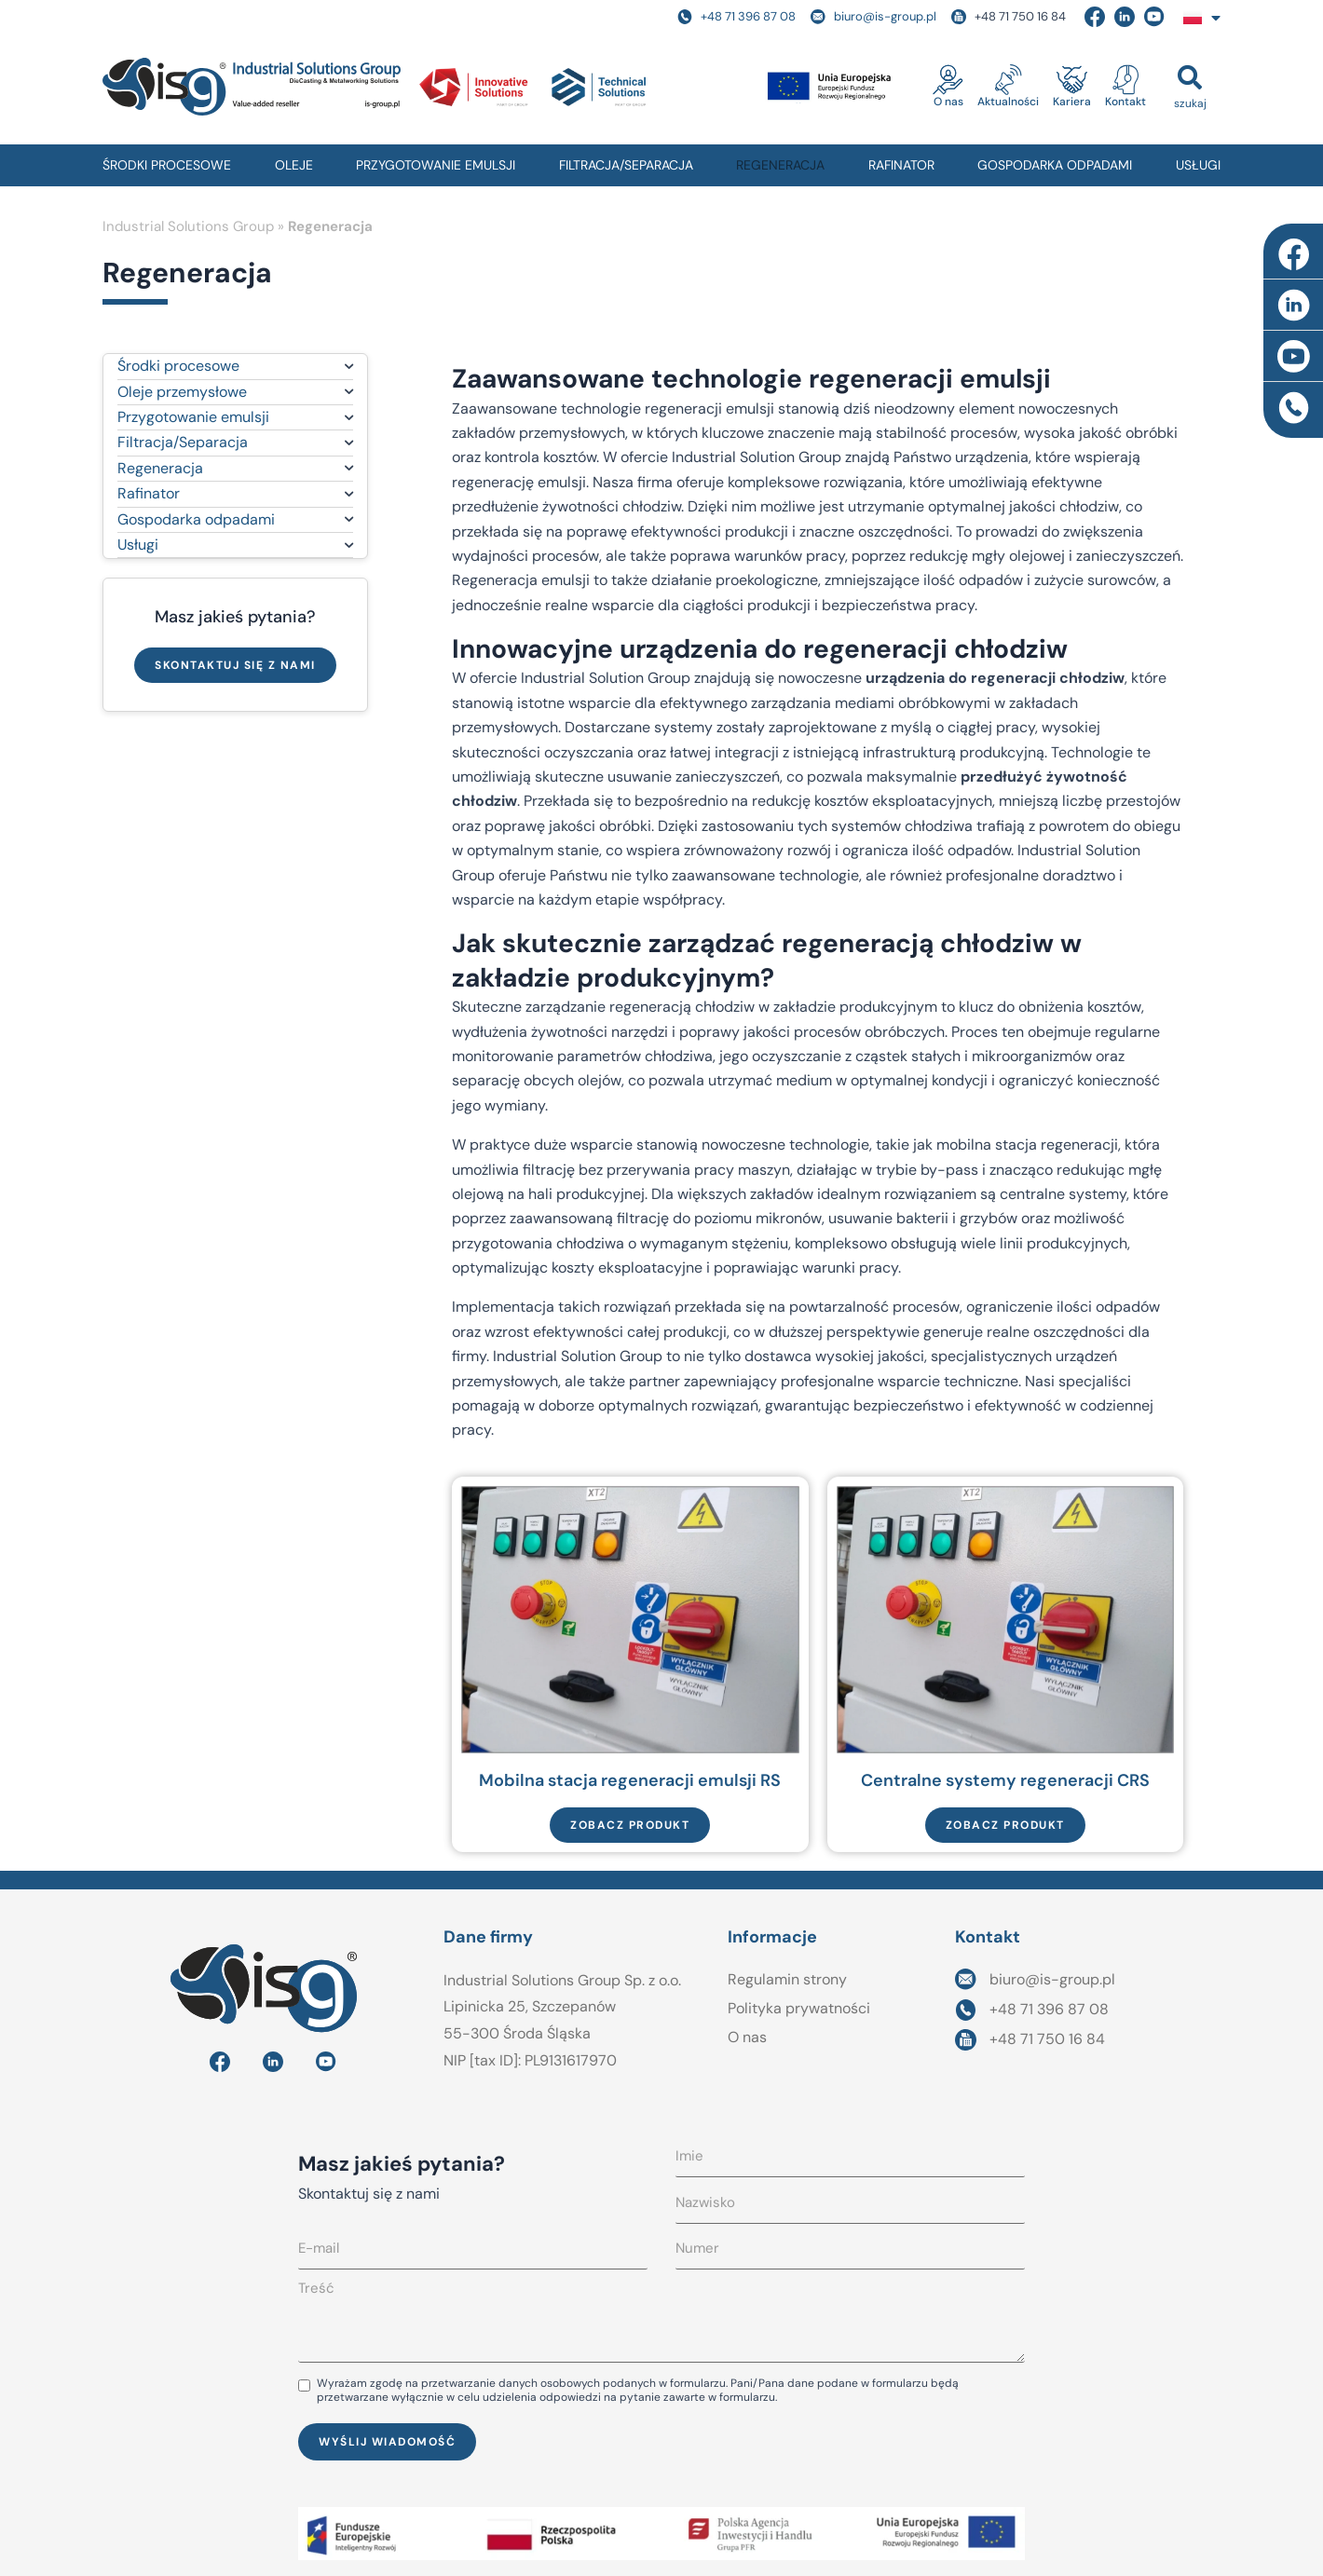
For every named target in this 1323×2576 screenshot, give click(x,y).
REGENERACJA (780, 165)
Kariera (1072, 101)
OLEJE (294, 165)
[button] (1190, 86)
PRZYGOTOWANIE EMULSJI (435, 165)
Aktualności (1008, 101)
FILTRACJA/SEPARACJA (626, 165)
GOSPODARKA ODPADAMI (1054, 165)
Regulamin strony (787, 1979)
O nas (948, 101)
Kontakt (1125, 101)
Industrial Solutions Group (188, 226)
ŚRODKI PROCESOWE (166, 165)
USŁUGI (1198, 165)
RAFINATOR (901, 165)
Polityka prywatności (799, 2008)
